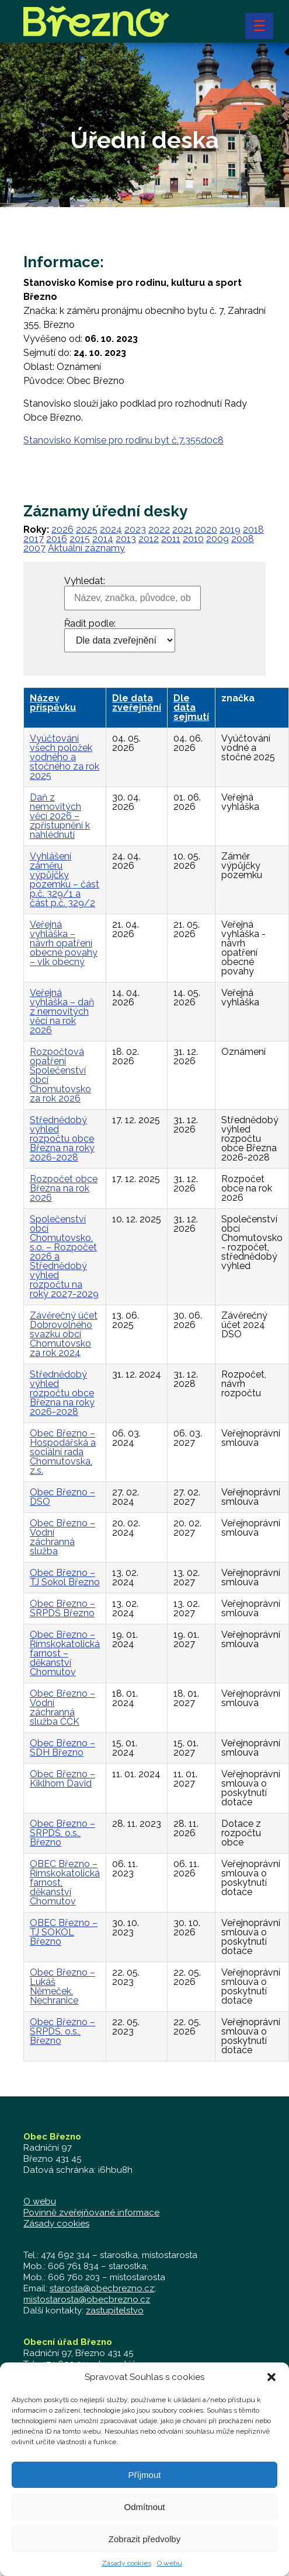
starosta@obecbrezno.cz (102, 2288)
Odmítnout (144, 2511)
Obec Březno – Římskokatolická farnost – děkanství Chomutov (65, 1653)
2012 (148, 538)
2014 (102, 538)
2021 (182, 529)
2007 (34, 548)
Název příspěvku (53, 703)
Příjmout (144, 2479)
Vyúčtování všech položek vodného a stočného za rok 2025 (64, 757)
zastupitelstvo (115, 2310)
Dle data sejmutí (191, 707)
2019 (230, 529)
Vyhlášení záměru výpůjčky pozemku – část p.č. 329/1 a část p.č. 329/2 (64, 879)
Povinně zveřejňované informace (91, 2212)
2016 (56, 538)
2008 (242, 538)
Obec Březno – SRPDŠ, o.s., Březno (62, 1833)
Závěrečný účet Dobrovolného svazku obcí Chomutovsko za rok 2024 (64, 1334)
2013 (126, 538)
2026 (62, 529)
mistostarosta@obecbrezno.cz (86, 2299)
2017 (33, 538)
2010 (193, 538)
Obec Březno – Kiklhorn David (62, 1778)
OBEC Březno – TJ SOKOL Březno (64, 1932)
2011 (170, 538)
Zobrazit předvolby (144, 2544)
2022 (159, 529)
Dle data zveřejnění (136, 703)
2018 (253, 529)
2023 (135, 529)
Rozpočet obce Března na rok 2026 (64, 1188)
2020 (206, 529)
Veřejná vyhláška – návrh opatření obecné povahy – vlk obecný (64, 943)
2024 (111, 529)
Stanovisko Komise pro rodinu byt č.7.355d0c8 (123, 440)
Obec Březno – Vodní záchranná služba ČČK (62, 1707)
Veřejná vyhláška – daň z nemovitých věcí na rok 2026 (62, 1011)
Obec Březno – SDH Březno (62, 1748)
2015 (79, 538)
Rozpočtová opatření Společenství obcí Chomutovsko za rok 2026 (60, 1075)
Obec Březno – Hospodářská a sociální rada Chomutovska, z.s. (63, 1452)
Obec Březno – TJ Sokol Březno (65, 1577)
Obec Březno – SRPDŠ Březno (62, 1608)
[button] (271, 2382)
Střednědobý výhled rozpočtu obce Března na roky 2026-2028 (62, 1138)
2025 (87, 529)
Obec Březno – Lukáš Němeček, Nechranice (62, 1986)
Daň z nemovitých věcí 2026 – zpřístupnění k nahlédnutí (60, 816)
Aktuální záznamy (86, 548)
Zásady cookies (126, 2568)
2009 (217, 538)
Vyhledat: (84, 581)
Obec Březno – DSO (62, 1497)
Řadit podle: (90, 623)
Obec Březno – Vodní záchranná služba (62, 1537)
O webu (169, 2568)
